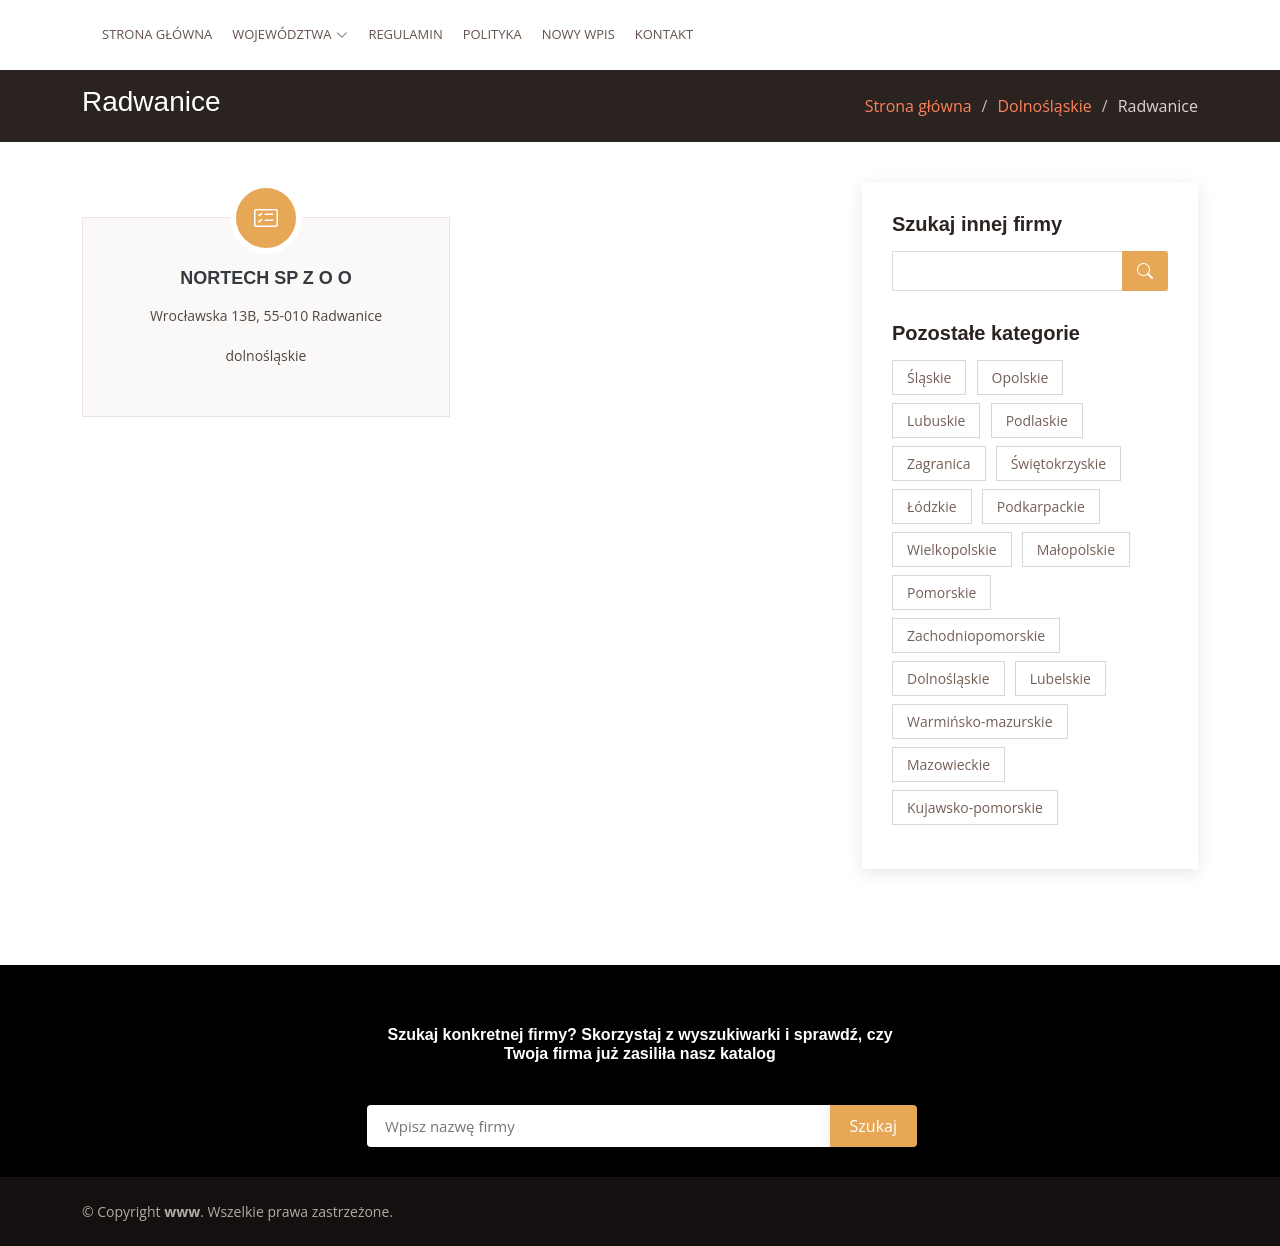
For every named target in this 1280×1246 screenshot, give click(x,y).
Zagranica (939, 463)
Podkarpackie (1041, 506)
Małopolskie (1076, 549)
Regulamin (405, 34)
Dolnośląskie (1044, 106)
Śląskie (929, 377)
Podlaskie (1037, 420)
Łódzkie (932, 506)
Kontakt (664, 34)
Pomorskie (941, 592)
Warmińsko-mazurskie (980, 721)
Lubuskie (936, 420)
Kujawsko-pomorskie (975, 807)
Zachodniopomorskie (976, 635)
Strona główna (157, 34)
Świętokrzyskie (1058, 463)
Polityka (492, 34)
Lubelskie (1060, 678)
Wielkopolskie (952, 549)
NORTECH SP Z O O (266, 278)
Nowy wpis (578, 34)
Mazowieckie (948, 764)
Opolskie (1020, 377)
